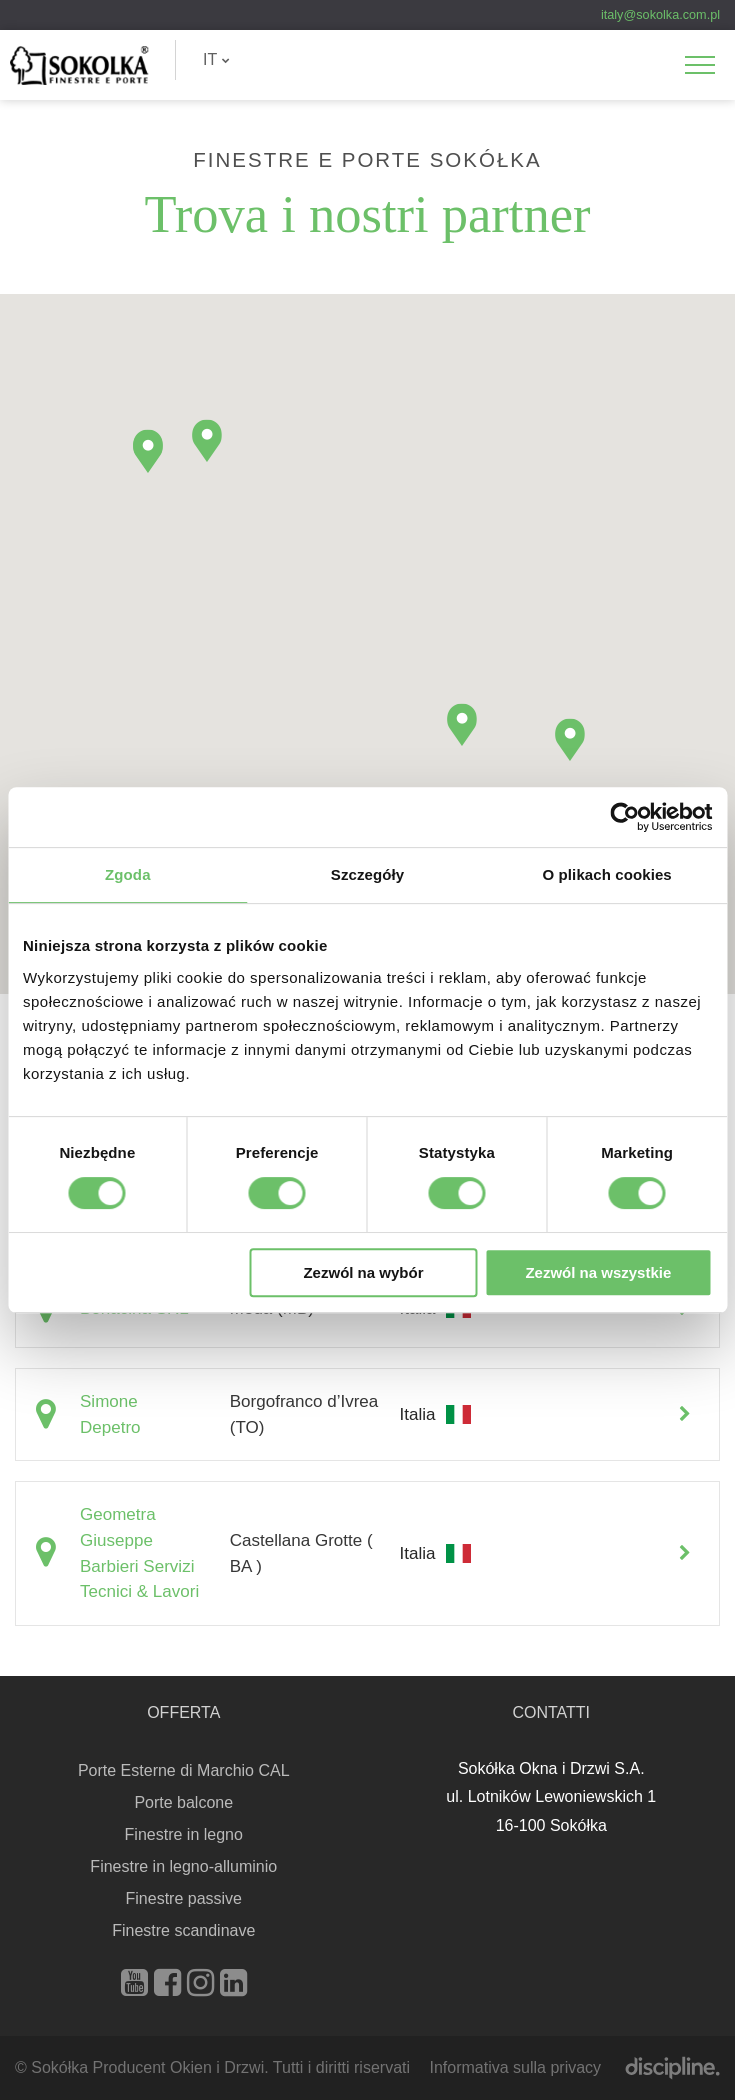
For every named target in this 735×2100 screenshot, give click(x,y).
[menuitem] (216, 60)
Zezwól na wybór (363, 1272)
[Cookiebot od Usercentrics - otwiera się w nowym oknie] (624, 817)
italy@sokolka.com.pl (660, 15)
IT (216, 59)
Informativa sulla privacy (515, 2067)
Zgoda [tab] (128, 874)
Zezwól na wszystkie (598, 1272)
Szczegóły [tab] (367, 874)
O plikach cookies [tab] (607, 874)
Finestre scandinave (183, 1930)
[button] (570, 739)
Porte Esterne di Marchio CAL (184, 1770)
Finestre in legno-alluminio (183, 1866)
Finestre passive (184, 1898)
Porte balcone (183, 1802)
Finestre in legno (184, 1834)
